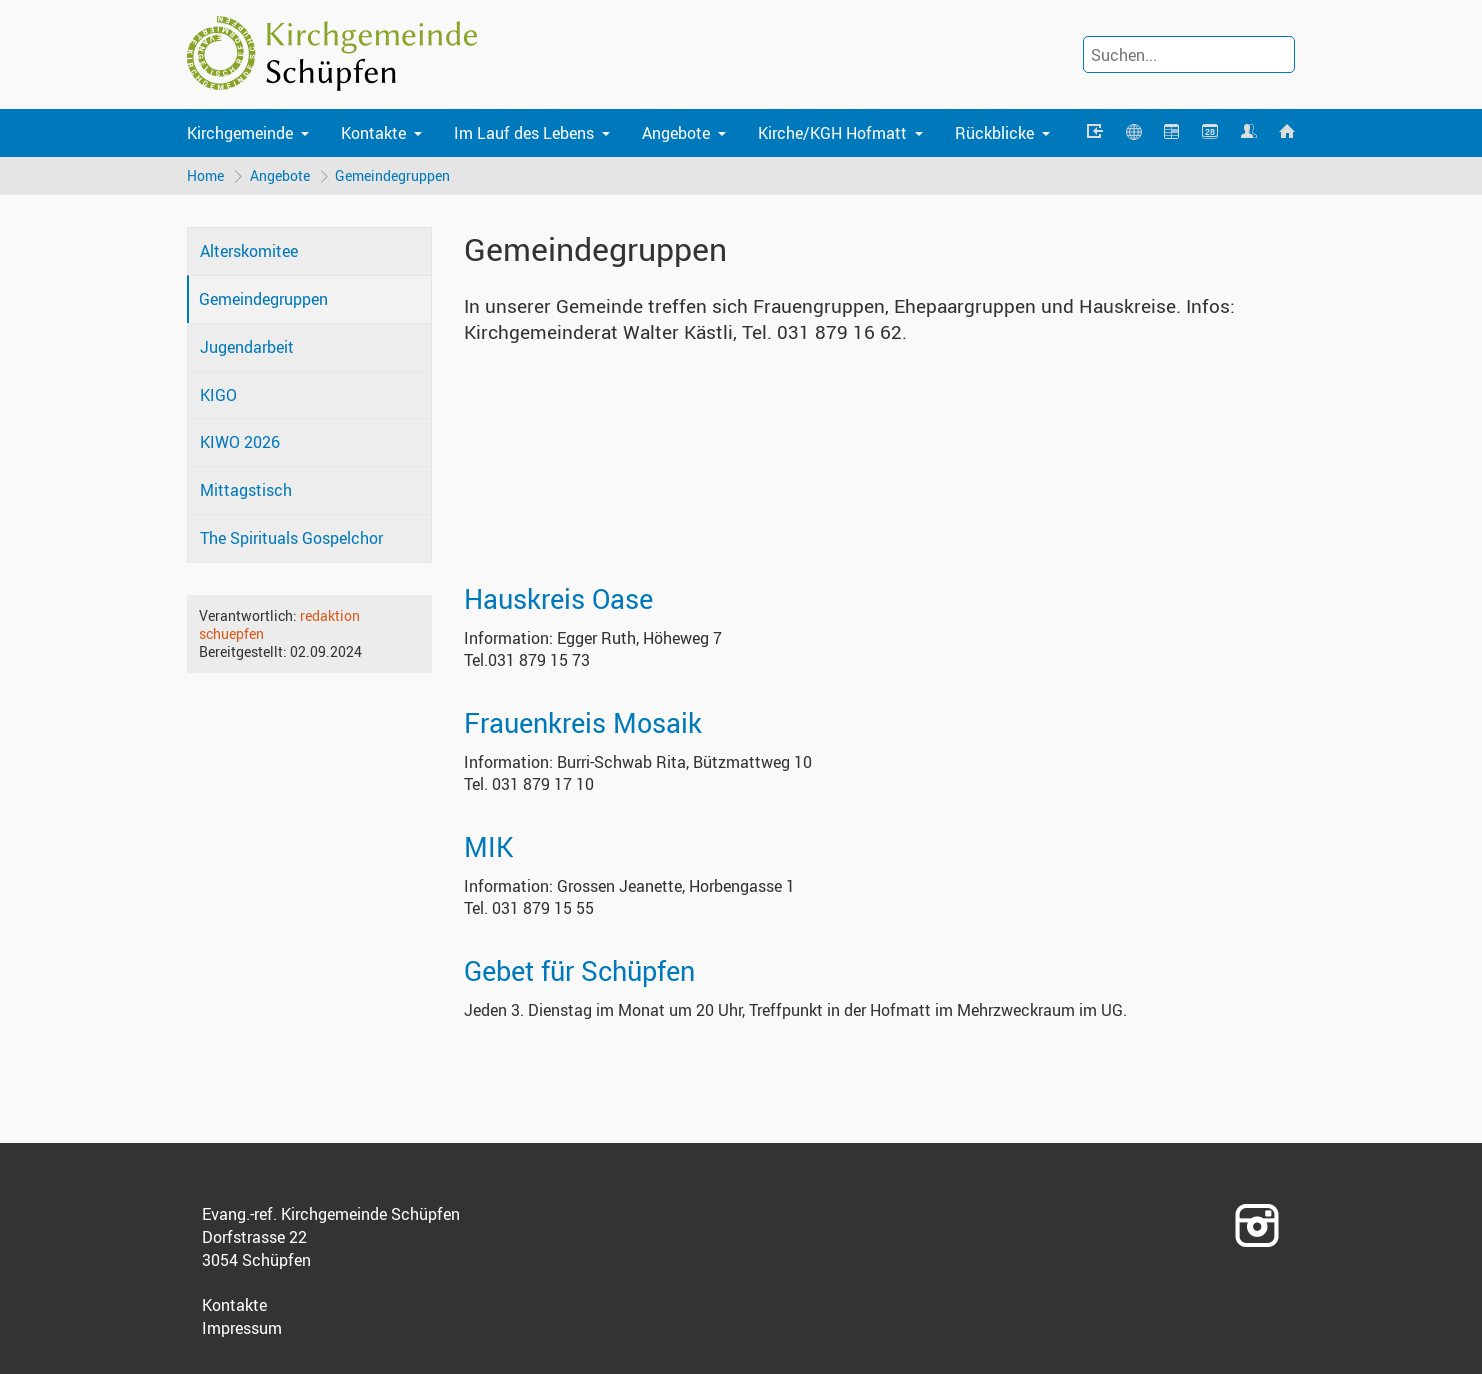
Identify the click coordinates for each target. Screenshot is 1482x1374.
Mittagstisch (246, 490)
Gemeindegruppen (393, 175)
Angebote (676, 133)
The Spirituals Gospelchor (291, 538)
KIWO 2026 (240, 443)
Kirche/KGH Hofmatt (832, 133)
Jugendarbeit (247, 347)
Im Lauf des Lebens (524, 133)
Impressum (242, 1328)
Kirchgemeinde (240, 133)
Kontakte (373, 133)
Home (205, 175)
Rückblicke (994, 133)
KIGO (218, 395)
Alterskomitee (249, 252)
